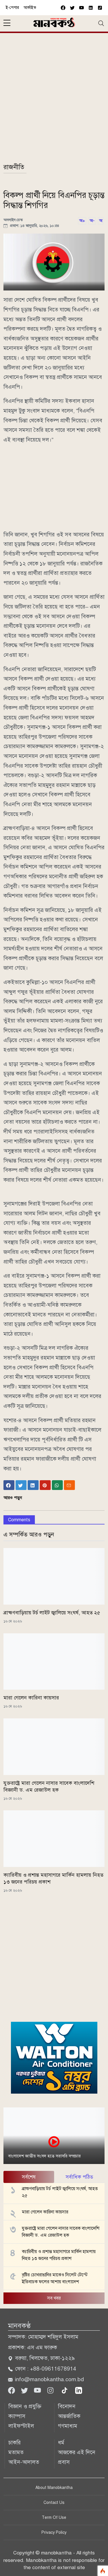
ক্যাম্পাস (16, 2416)
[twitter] (72, 7)
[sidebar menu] (6, 23)
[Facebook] (12, 2390)
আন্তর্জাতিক (69, 2416)
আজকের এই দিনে (76, 2452)
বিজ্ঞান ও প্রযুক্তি (24, 2406)
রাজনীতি (13, 167)
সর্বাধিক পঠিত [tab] (79, 2177)
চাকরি (14, 2442)
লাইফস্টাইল (21, 2426)
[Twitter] (25, 2390)
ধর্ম (61, 2442)
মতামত (16, 2452)
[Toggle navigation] (101, 23)
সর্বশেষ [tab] (29, 2177)
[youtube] (81, 7)
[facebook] (63, 7)
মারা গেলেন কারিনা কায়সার (31, 1698)
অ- (92, 220)
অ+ (82, 220)
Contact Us (54, 2502)
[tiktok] (65, 2390)
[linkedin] (78, 2390)
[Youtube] (38, 2390)
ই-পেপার (12, 7)
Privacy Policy (54, 2532)
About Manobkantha (54, 2487)
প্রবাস (64, 2462)
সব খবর (54, 2298)
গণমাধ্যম (67, 2426)
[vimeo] (90, 7)
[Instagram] (51, 2390)
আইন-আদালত (23, 2462)
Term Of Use (54, 2517)
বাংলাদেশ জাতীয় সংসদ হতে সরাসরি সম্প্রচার (44, 2156)
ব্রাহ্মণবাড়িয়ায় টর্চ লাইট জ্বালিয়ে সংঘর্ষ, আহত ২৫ (51, 1612)
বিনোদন (66, 2406)
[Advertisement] (54, 101)
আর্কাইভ (30, 7)
